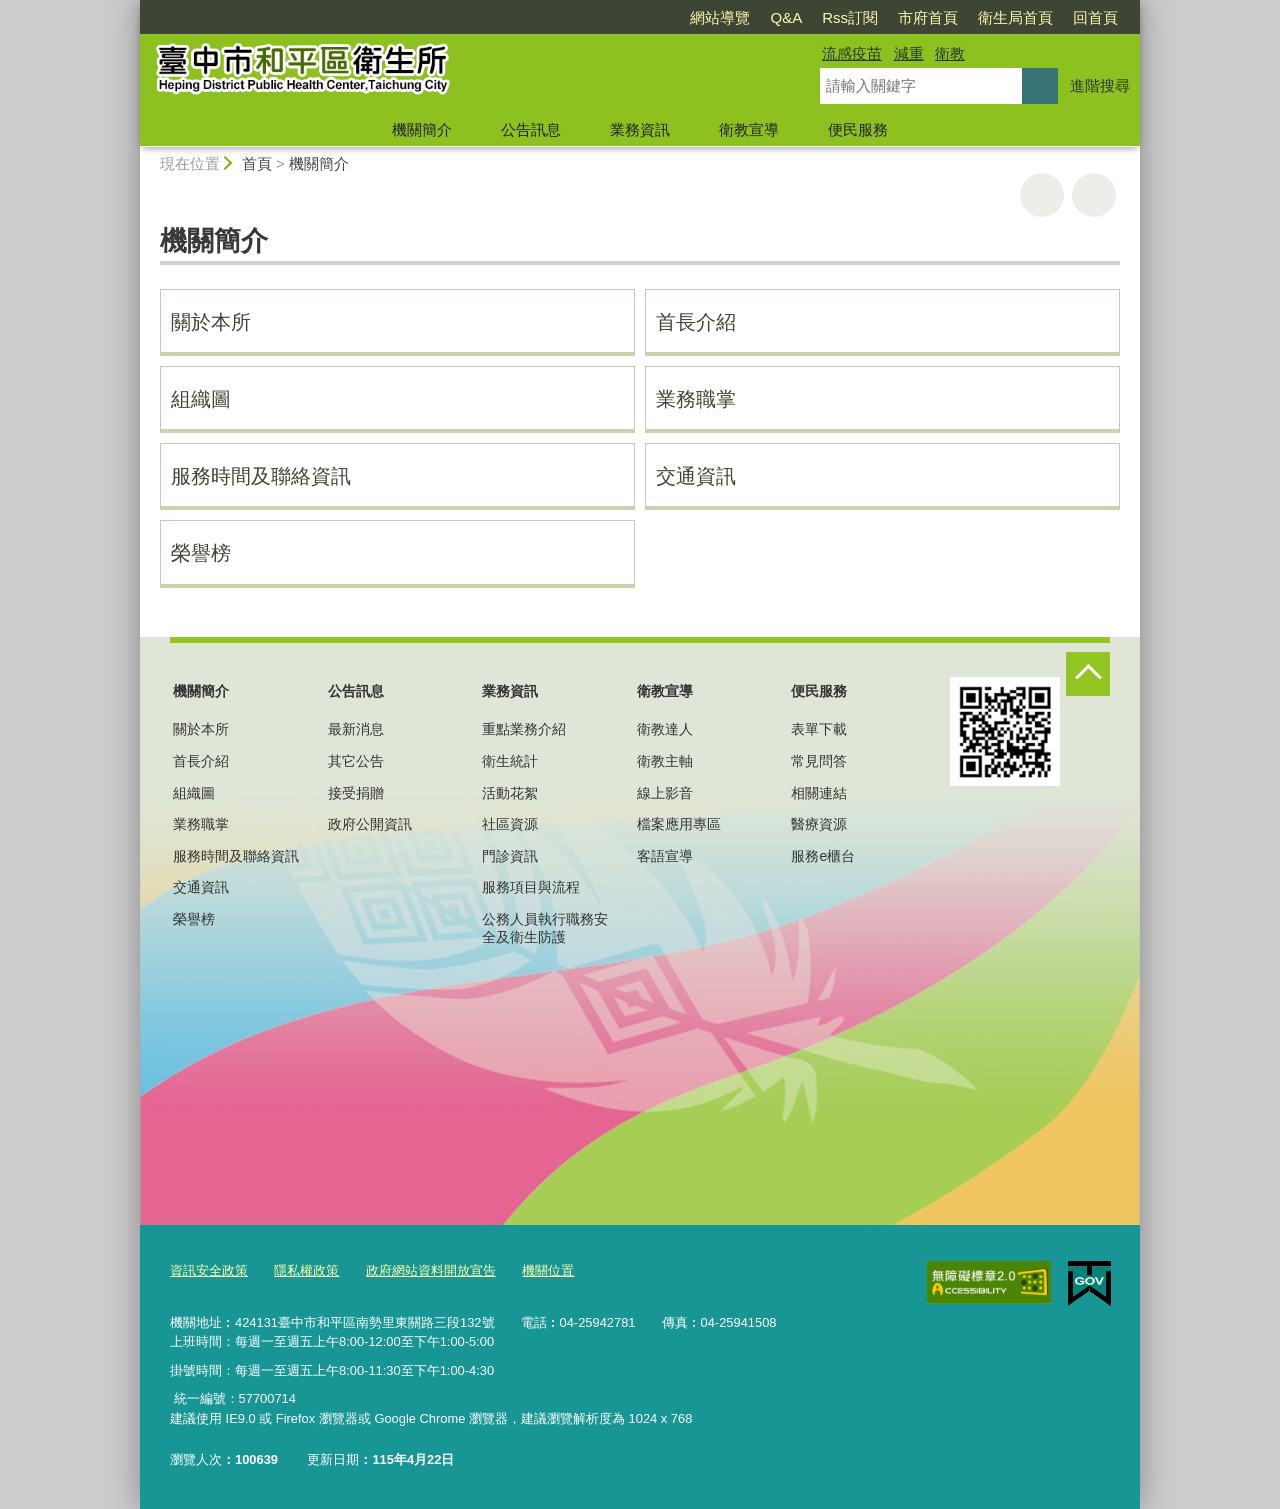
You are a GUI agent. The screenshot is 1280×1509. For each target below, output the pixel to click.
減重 (909, 53)
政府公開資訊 (370, 824)
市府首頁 (928, 17)
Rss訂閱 (850, 17)
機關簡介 (422, 129)
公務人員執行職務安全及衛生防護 (545, 928)
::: (131, 8)
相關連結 (819, 793)
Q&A (786, 17)
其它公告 (356, 761)
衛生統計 (510, 761)
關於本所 (211, 322)
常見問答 (819, 761)
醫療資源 (819, 824)
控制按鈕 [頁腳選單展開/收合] (1088, 674)
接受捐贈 (356, 793)
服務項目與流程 (531, 887)
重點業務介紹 (524, 729)
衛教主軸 (665, 761)
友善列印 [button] (1042, 195)
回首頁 (1095, 17)
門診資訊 (510, 856)
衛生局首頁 (1015, 17)
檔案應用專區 (679, 824)
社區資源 (510, 824)
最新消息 (356, 729)
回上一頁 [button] (1094, 195)
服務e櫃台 (823, 856)
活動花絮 (510, 793)
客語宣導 (665, 856)
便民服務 (858, 129)
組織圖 (201, 399)
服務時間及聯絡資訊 (261, 476)
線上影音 (665, 793)
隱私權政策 (306, 1270)
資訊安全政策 (209, 1270)
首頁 (257, 163)
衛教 (950, 53)
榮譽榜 (201, 553)
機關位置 (548, 1270)
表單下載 (819, 729)
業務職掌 (696, 399)
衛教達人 (665, 729)
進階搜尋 (1100, 85)
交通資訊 (696, 476)
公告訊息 (531, 129)
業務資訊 (640, 129)
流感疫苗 (852, 53)
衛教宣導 (749, 129)
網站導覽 (720, 17)
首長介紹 (696, 322)
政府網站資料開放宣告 (431, 1270)
